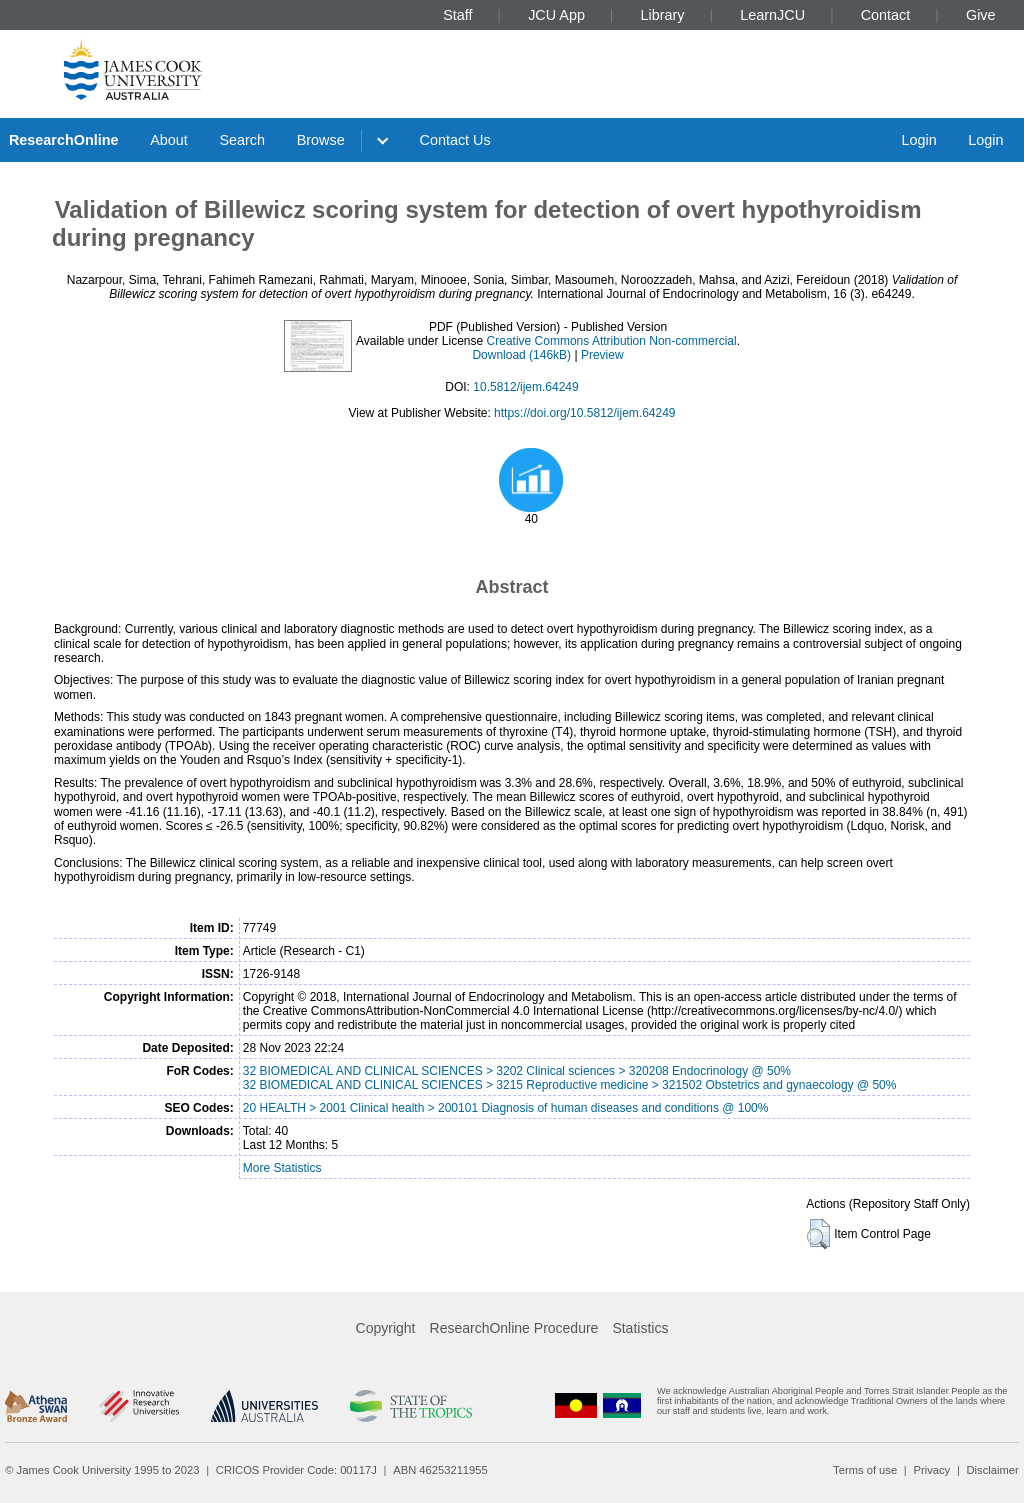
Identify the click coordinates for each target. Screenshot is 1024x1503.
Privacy (931, 1470)
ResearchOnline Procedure (514, 1328)
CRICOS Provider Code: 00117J (296, 1470)
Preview (602, 355)
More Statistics (282, 1168)
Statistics (640, 1328)
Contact (886, 15)
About (169, 140)
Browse (321, 140)
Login (918, 140)
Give (981, 15)
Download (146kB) (521, 355)
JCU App (556, 15)
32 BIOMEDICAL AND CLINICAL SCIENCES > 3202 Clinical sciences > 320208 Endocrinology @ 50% (517, 1071)
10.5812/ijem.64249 (525, 387)
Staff (457, 15)
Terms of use (865, 1470)
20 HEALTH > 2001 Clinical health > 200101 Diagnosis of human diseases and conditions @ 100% (506, 1108)
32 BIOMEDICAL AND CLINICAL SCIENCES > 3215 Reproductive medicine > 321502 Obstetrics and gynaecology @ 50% (570, 1085)
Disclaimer (993, 1470)
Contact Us (455, 140)
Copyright (386, 1328)
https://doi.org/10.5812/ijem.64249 (584, 413)
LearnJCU (772, 15)
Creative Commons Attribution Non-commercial (612, 341)
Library (663, 15)
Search (242, 140)
